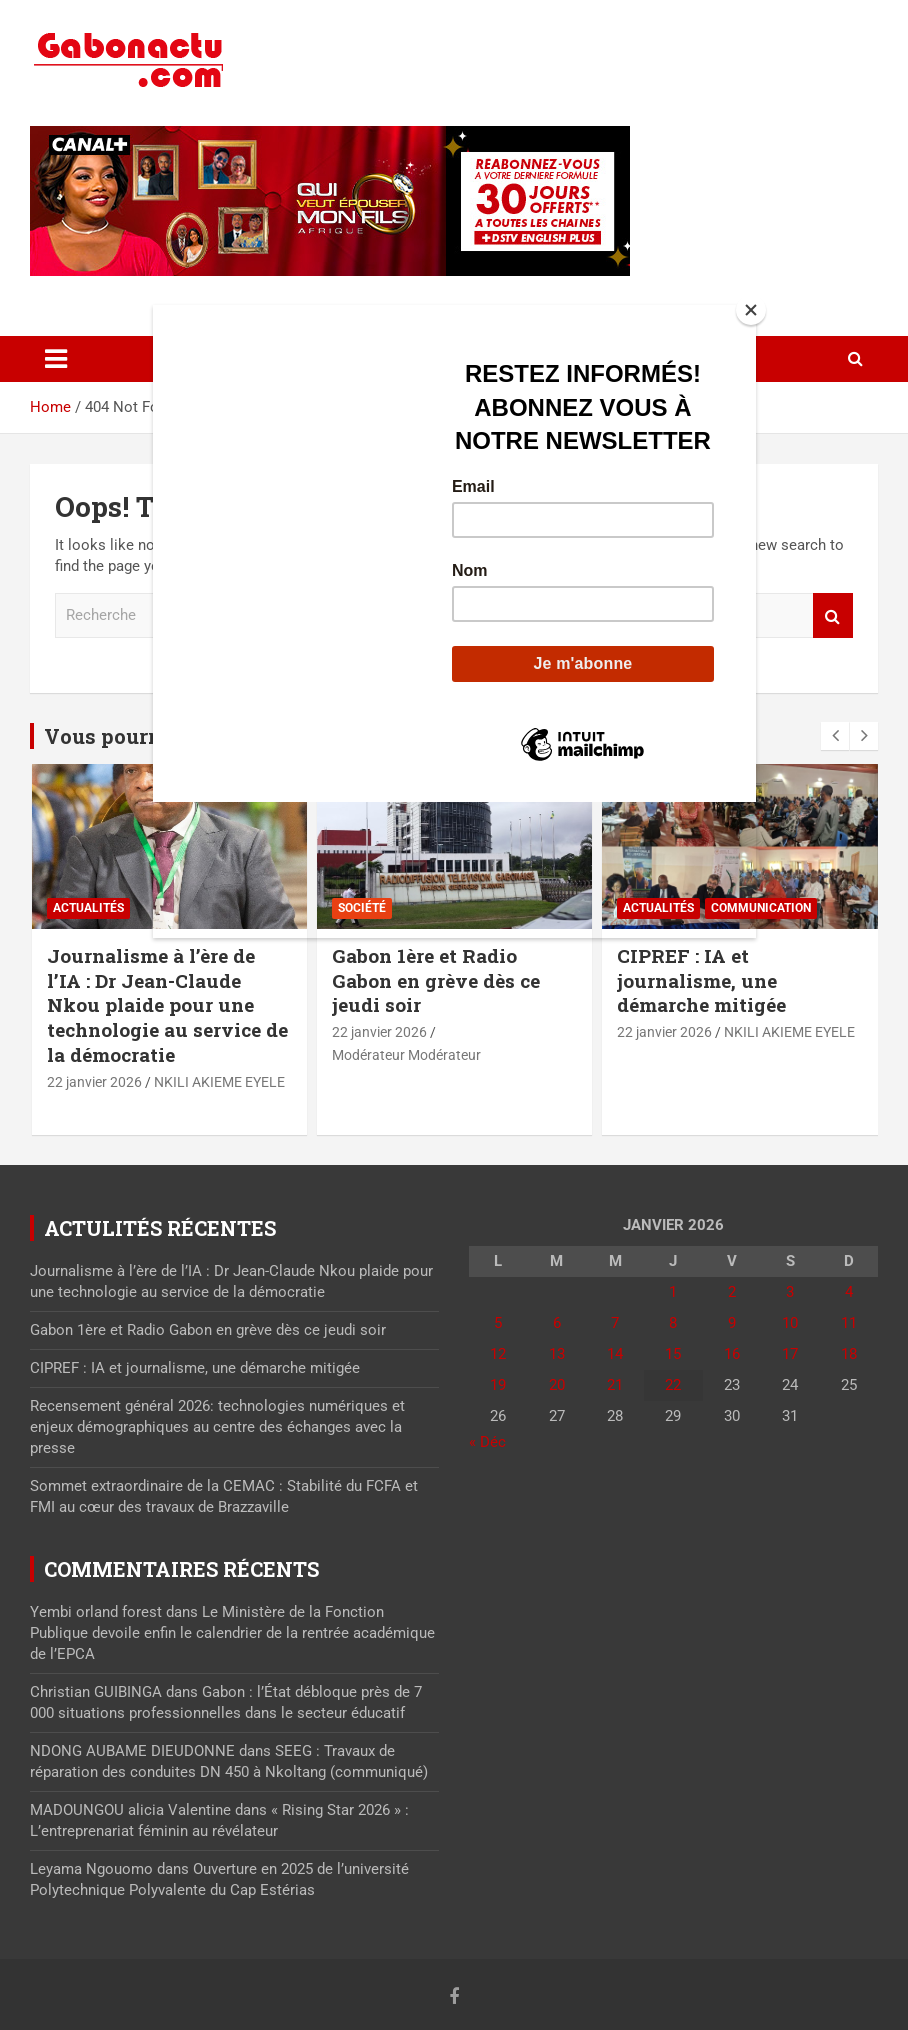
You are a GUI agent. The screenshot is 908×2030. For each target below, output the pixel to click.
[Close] (751, 310)
